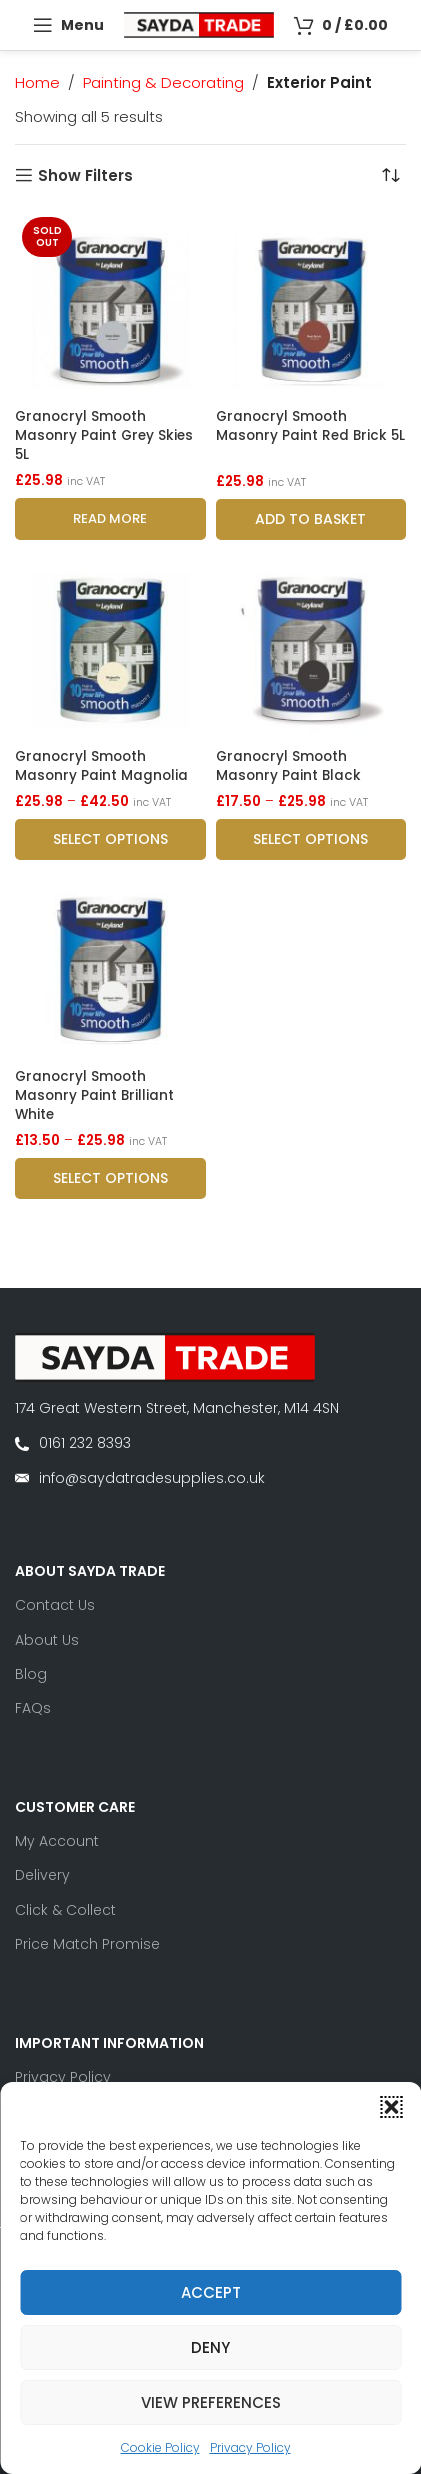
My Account (57, 1841)
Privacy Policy (250, 2447)
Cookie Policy (160, 2447)
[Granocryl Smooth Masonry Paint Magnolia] (110, 645)
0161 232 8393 (85, 1443)
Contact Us (55, 1605)
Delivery (42, 1875)
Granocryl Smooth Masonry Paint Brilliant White (94, 1095)
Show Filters (85, 175)
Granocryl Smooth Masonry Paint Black (288, 766)
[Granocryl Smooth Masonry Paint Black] (311, 645)
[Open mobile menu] (68, 25)
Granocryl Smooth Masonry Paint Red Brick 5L (310, 426)
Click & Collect (65, 1910)
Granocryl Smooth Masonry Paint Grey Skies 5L (104, 435)
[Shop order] (391, 175)
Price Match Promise (87, 1944)
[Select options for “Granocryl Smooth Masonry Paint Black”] (311, 839)
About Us (47, 1640)
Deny (210, 2347)
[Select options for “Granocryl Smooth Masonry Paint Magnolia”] (110, 839)
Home (37, 82)
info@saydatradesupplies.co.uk (152, 1478)
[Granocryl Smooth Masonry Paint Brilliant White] (110, 965)
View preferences (211, 2402)
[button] (391, 2107)
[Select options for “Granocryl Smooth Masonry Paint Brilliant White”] (110, 1178)
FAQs (33, 1708)
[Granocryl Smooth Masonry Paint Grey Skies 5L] (110, 305)
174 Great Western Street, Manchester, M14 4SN (177, 1408)
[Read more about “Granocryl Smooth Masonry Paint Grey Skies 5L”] (110, 519)
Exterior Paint (319, 82)
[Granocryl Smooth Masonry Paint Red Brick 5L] (311, 305)
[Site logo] (199, 23)
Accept (211, 2292)
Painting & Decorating (163, 82)
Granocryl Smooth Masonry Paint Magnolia (101, 766)
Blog (31, 1674)
